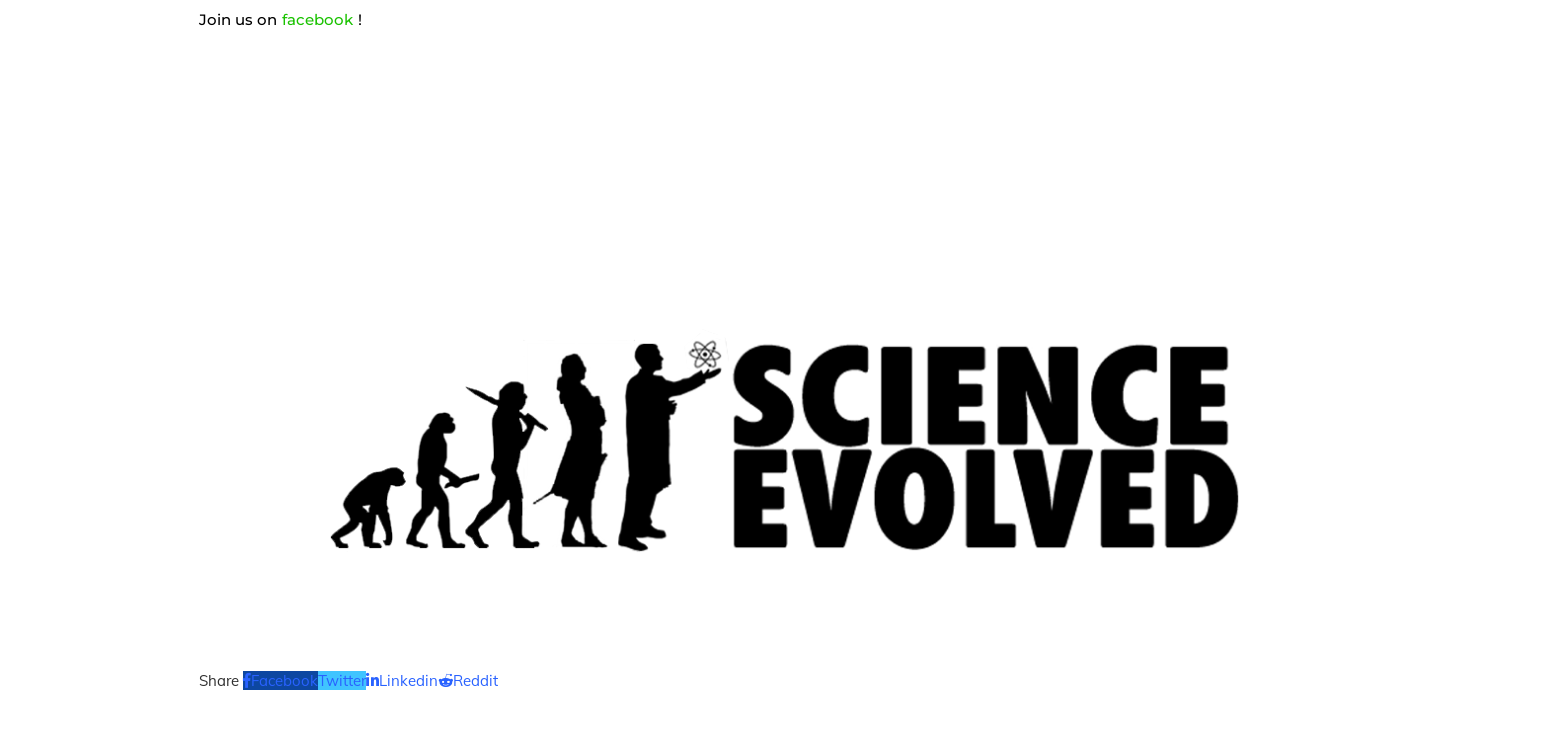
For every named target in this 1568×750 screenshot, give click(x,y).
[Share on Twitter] (342, 680)
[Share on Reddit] (468, 680)
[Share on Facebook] (280, 680)
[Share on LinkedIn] (402, 680)
